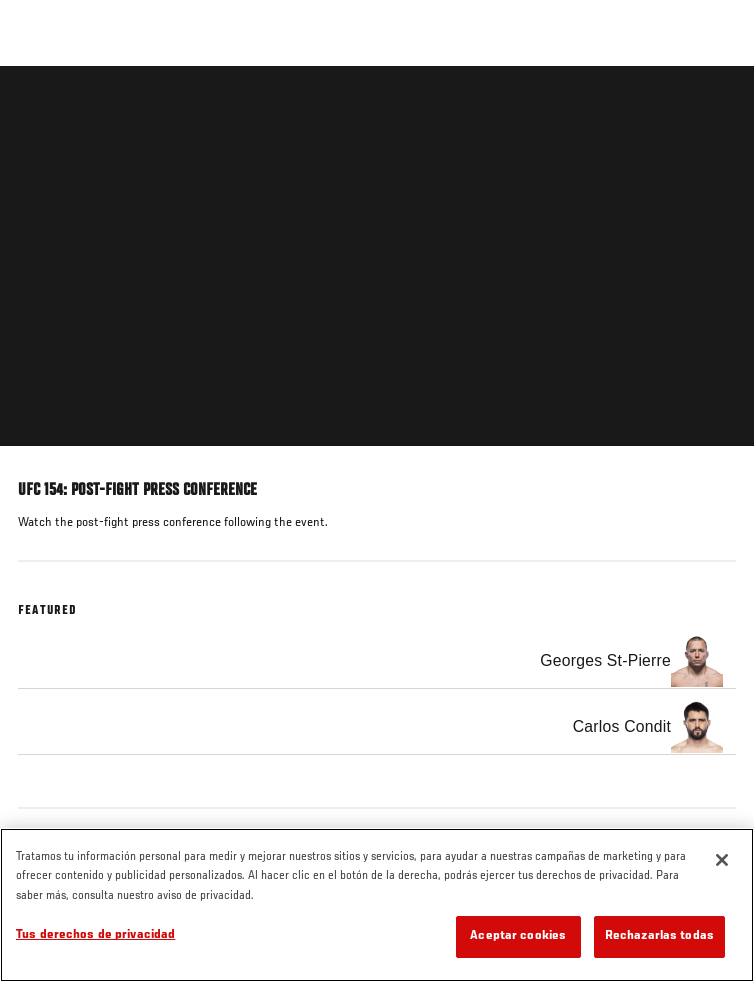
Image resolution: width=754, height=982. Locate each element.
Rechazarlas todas (659, 936)
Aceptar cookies (518, 936)
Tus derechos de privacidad (95, 935)
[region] (377, 905)
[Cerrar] (722, 860)
